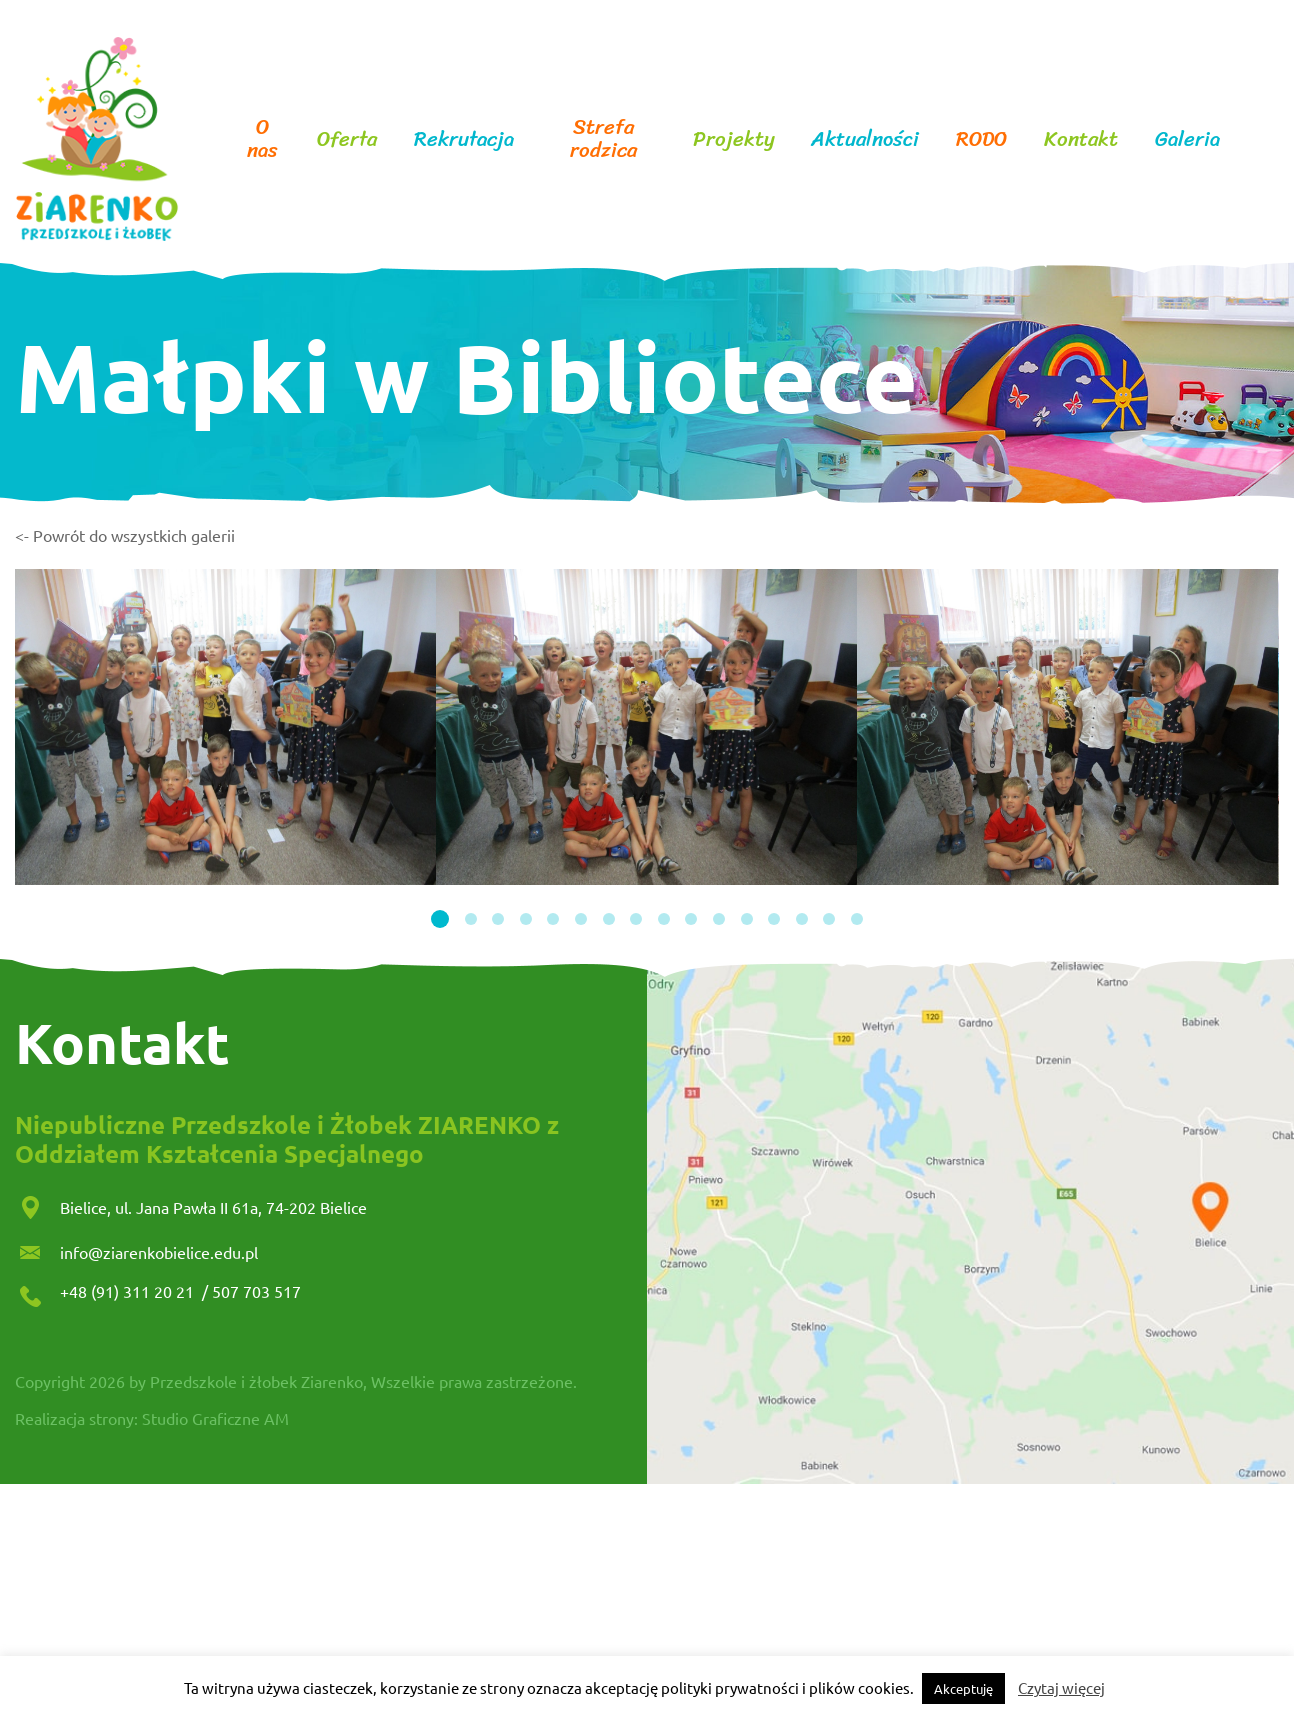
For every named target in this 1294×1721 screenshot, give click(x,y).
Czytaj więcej (1061, 1687)
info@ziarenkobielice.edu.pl (159, 1252)
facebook (1255, 139)
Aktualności (865, 139)
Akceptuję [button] (963, 1688)
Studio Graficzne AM (215, 1418)
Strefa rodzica (603, 139)
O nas (262, 139)
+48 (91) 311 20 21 (129, 1291)
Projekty (734, 139)
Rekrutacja (464, 139)
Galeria (1187, 139)
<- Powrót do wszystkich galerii (125, 535)
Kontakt (1081, 139)
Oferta (347, 139)
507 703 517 (256, 1291)
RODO (981, 139)
